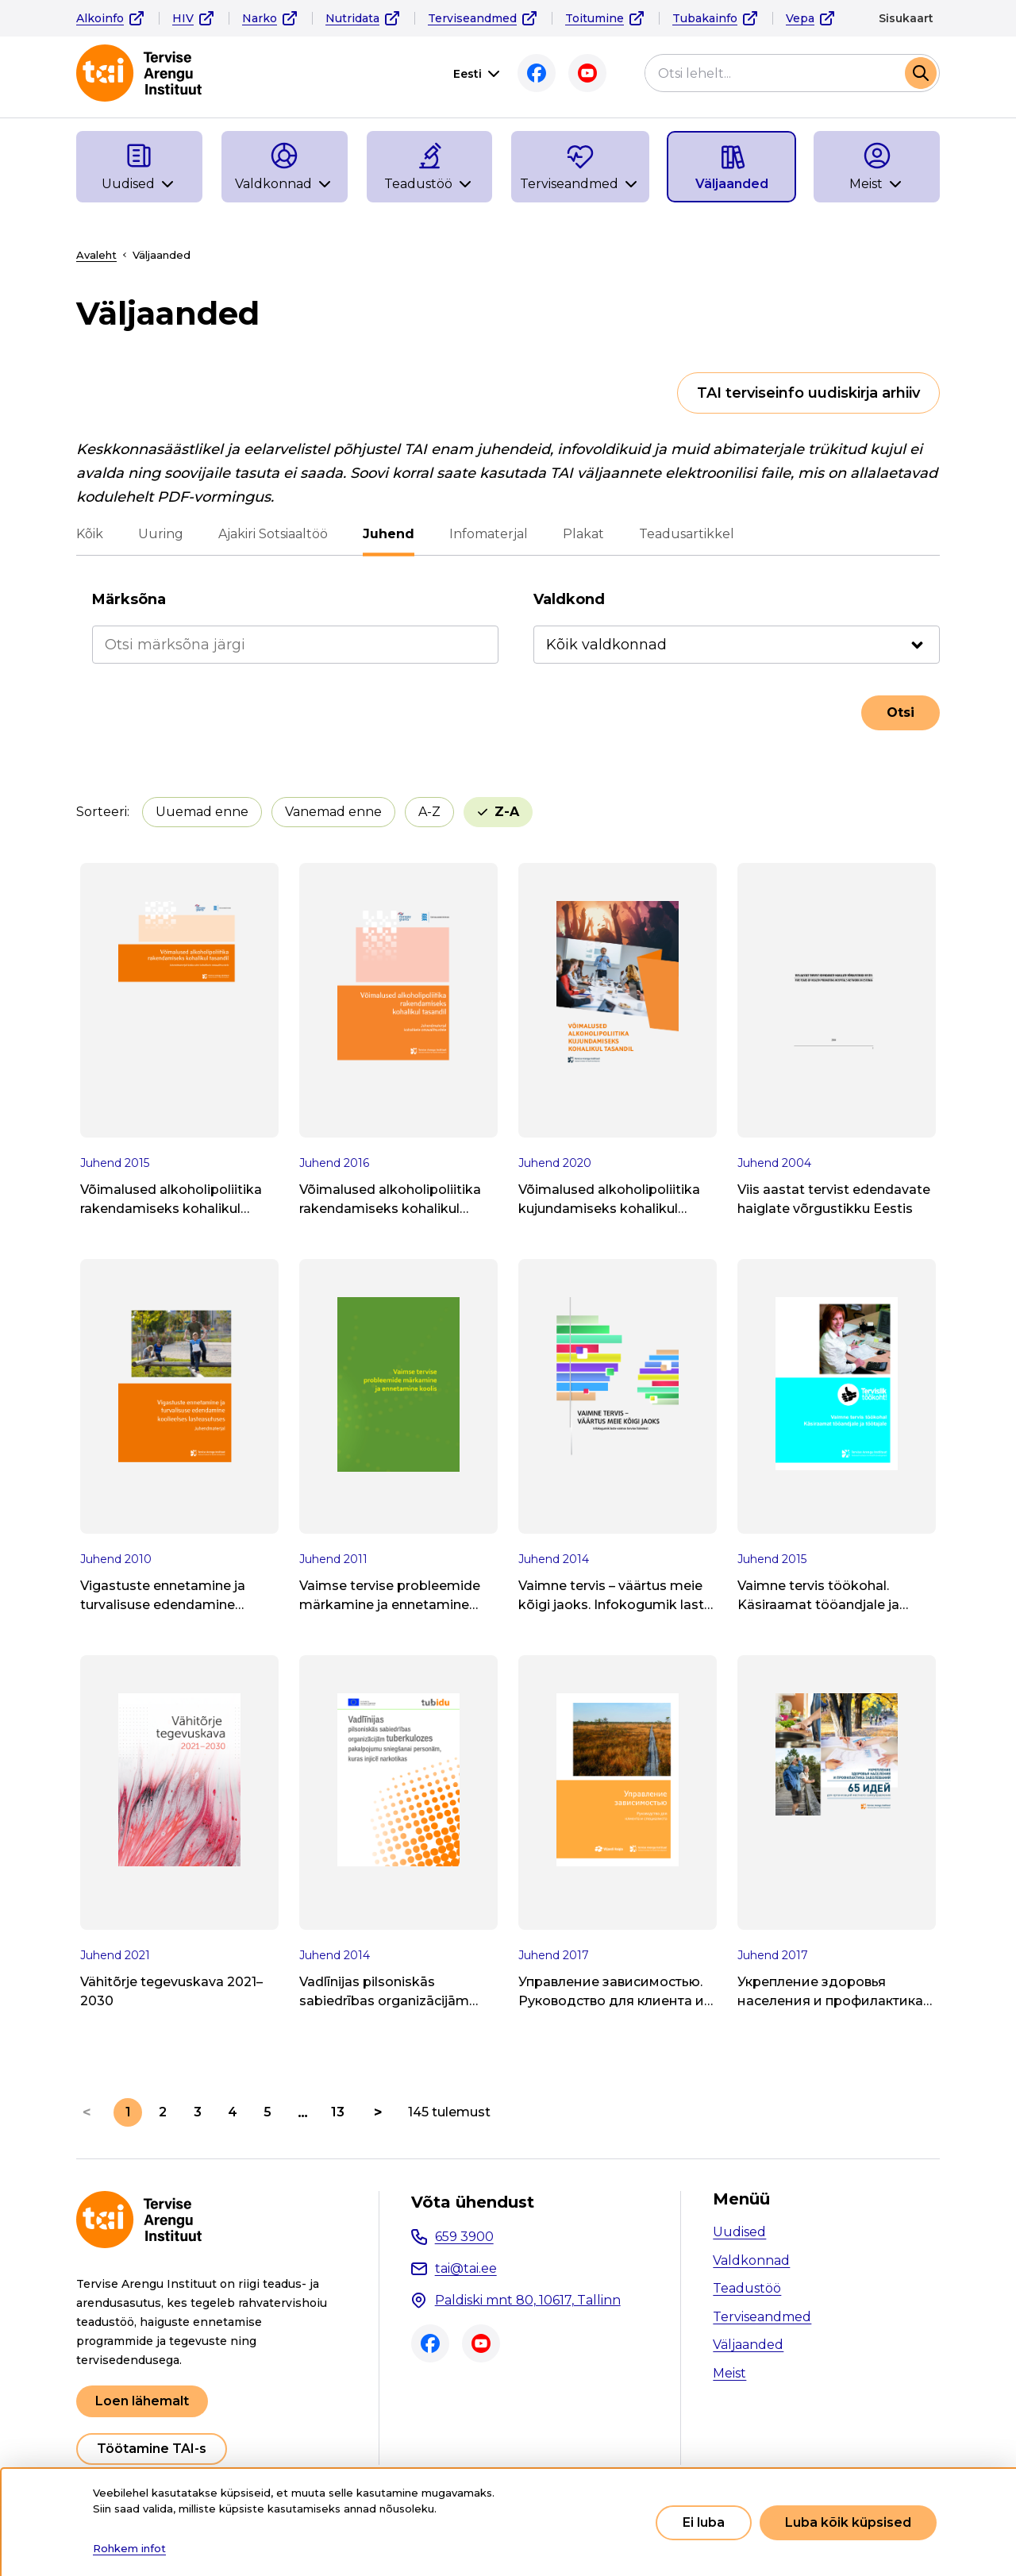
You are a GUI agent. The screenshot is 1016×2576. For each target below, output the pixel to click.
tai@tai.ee (466, 2268)
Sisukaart (906, 18)
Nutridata (352, 18)
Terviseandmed (472, 18)
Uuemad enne (202, 811)
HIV (183, 18)
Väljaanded (748, 2344)
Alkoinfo (100, 18)
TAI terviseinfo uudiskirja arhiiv (808, 393)
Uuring (160, 533)
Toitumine (594, 18)
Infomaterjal (488, 533)
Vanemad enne (333, 811)
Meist (729, 2373)
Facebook (537, 73)
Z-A (507, 811)
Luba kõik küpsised (848, 2522)
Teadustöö (747, 2288)
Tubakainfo (704, 18)
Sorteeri (101, 811)
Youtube (587, 73)
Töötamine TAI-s (151, 2448)
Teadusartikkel (686, 533)
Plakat (583, 533)
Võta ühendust (472, 2202)
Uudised (739, 2231)
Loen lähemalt (142, 2401)
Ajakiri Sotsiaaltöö (273, 533)
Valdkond (569, 599)
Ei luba (704, 2522)
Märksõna (129, 599)
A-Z (429, 811)
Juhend (388, 533)
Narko (259, 18)
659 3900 (464, 2236)
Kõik (89, 533)
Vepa (800, 18)
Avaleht (96, 254)
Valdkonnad (751, 2260)
